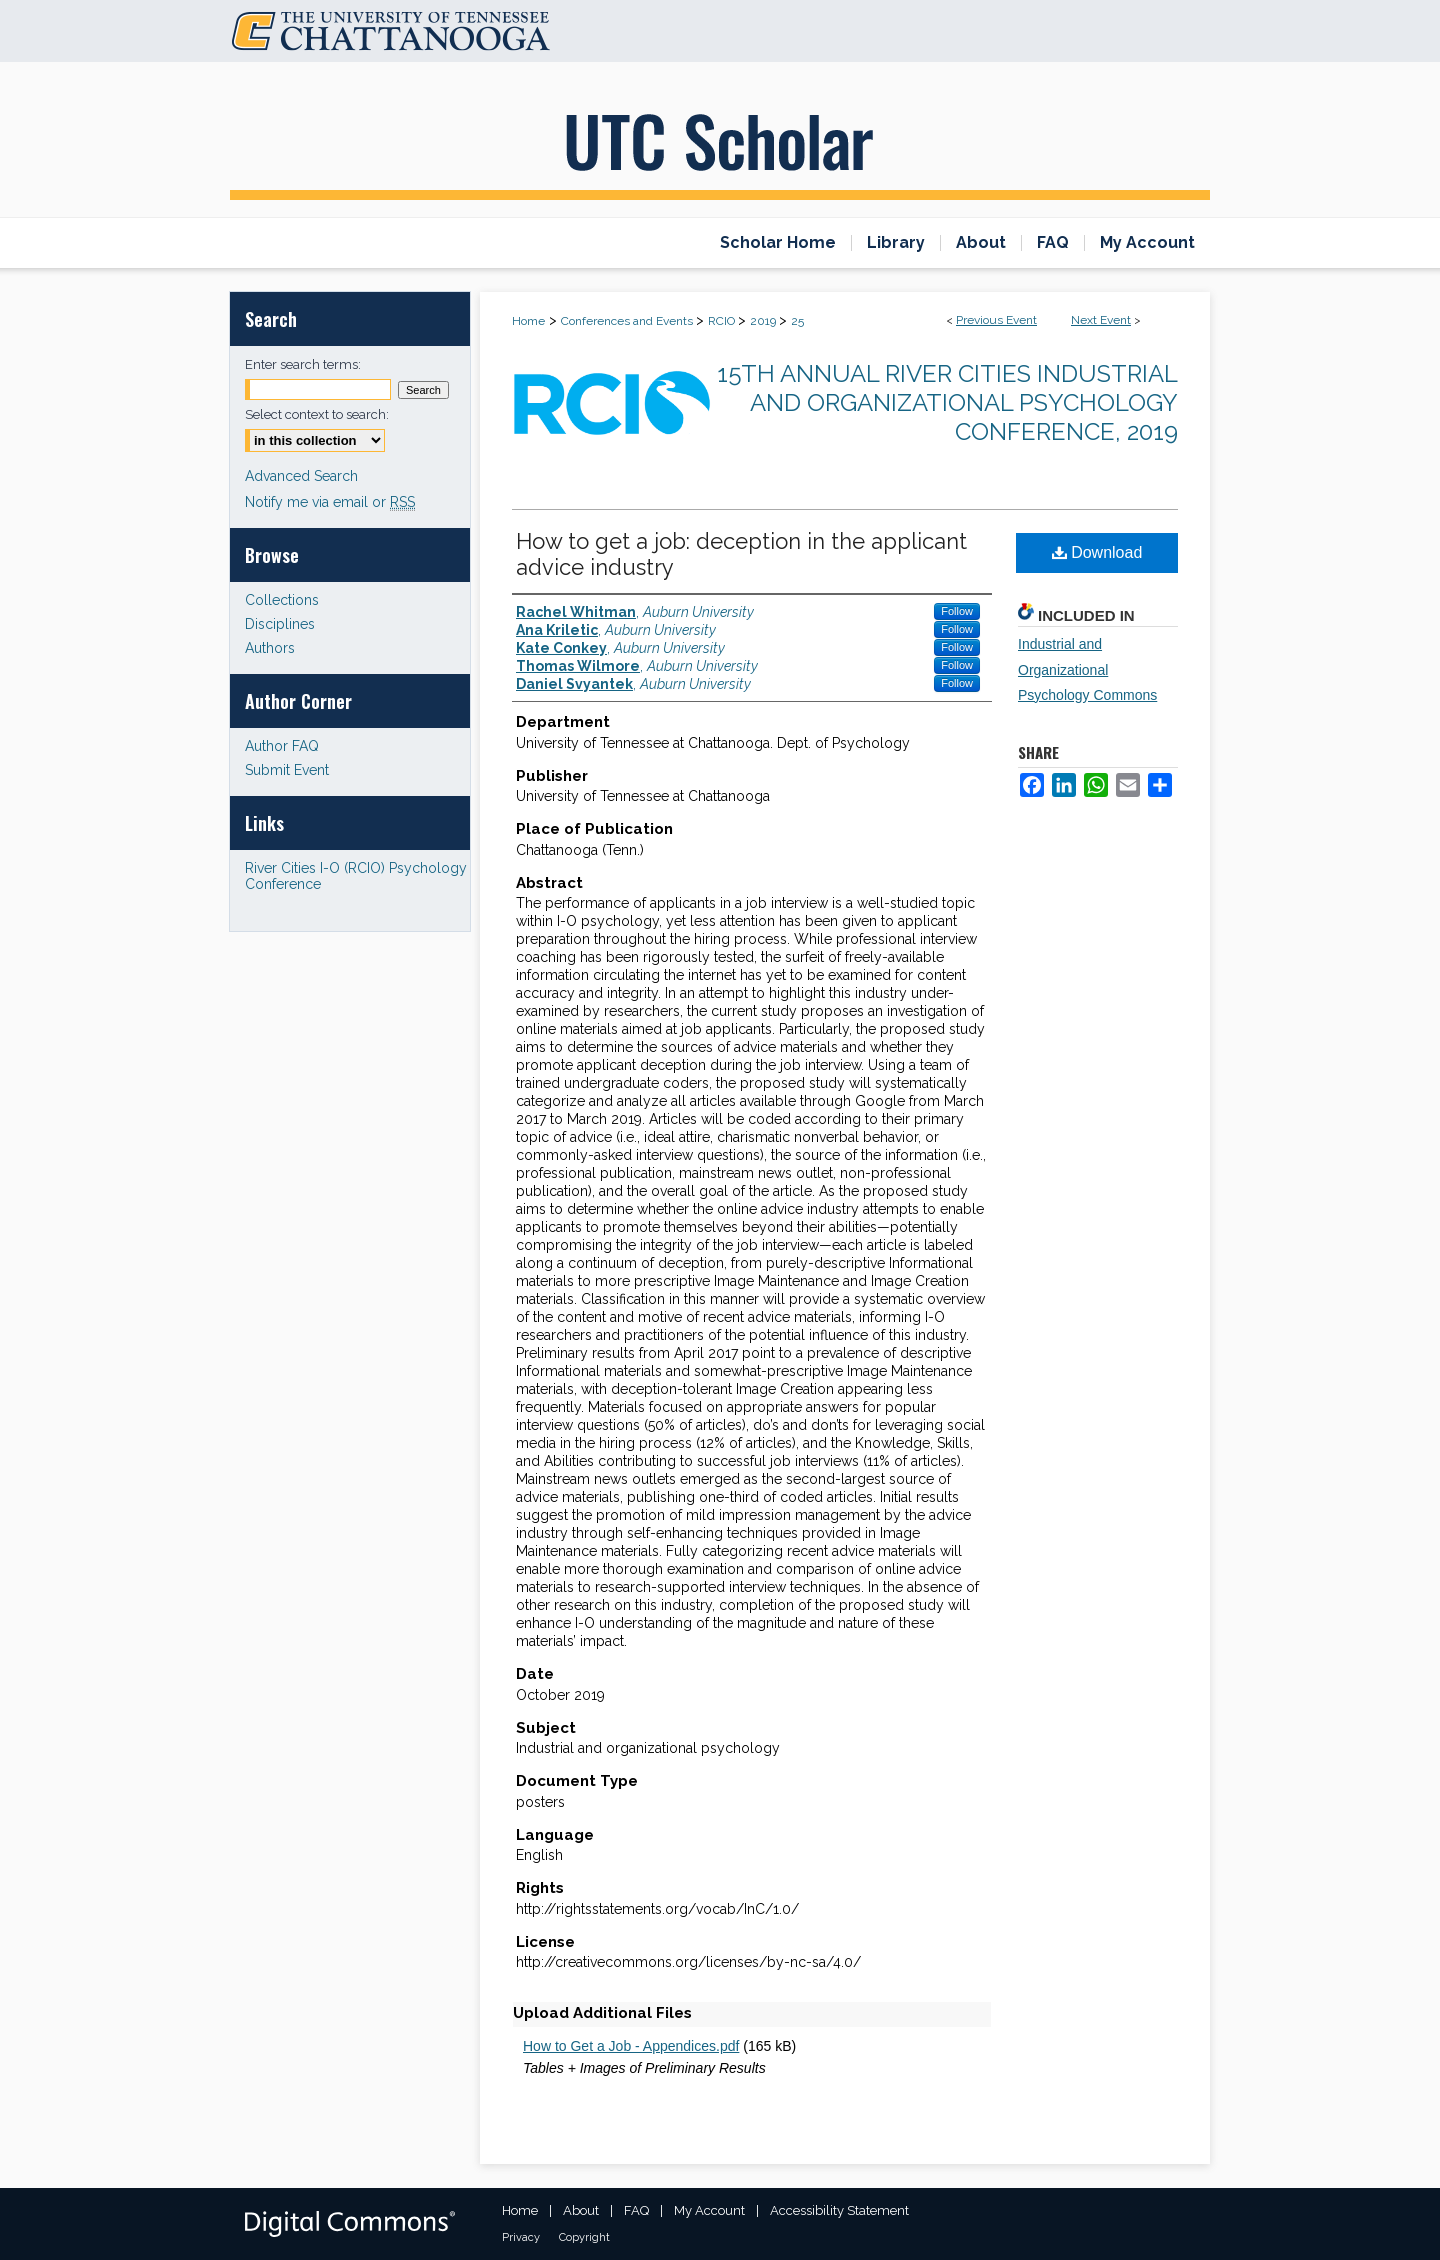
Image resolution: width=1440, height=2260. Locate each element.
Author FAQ (282, 746)
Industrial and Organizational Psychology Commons (1087, 669)
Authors (270, 648)
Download (1097, 552)
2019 (764, 321)
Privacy (521, 2237)
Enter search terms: (303, 364)
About (581, 2210)
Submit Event (287, 770)
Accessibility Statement (839, 2210)
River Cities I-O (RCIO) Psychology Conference (356, 876)
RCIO (723, 321)
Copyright (584, 2237)
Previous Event (996, 320)
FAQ (636, 2210)
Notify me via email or (330, 502)
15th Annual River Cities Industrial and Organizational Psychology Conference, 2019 (947, 402)
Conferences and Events (628, 321)
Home (528, 321)
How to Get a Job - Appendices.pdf (631, 2046)
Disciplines (280, 624)
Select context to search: (317, 414)
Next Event (1101, 320)
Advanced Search (301, 476)
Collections (282, 600)
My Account (709, 2210)
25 (797, 321)
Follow (957, 611)
